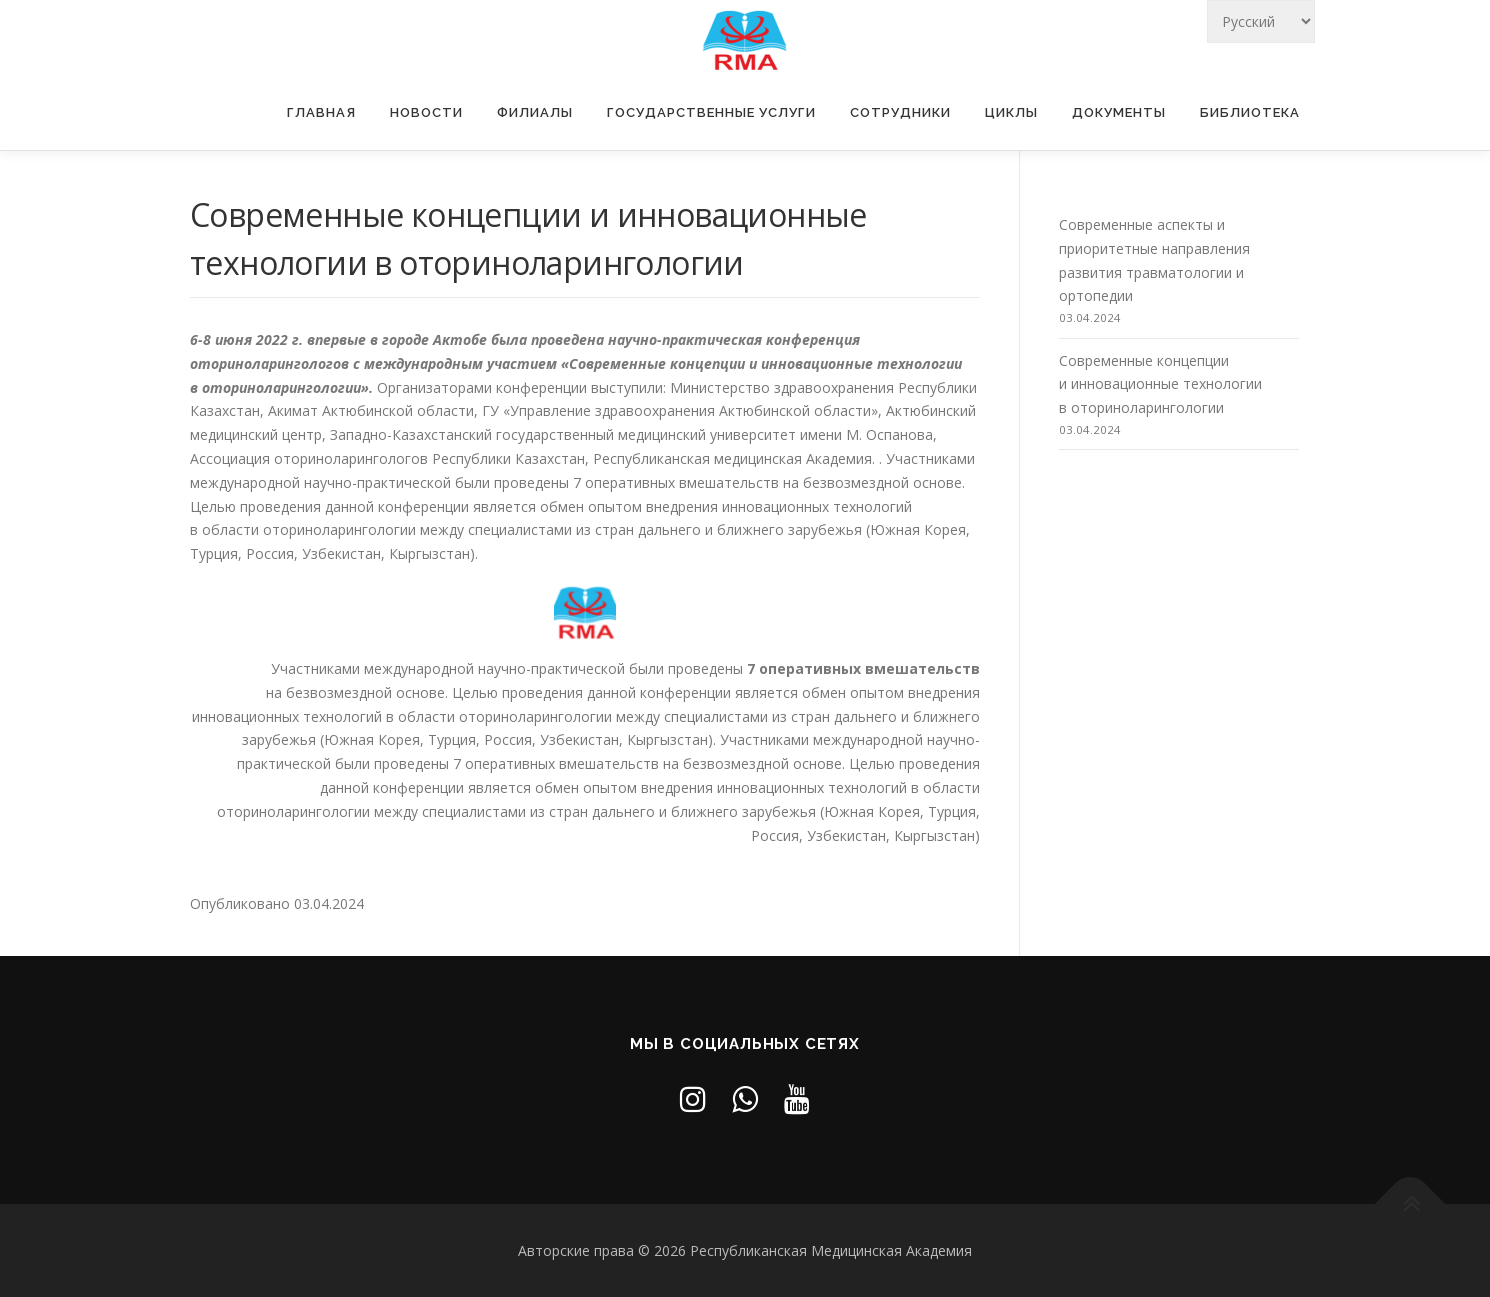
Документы (1119, 112)
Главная (321, 112)
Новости (426, 112)
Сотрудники (900, 112)
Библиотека (1250, 112)
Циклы (1011, 112)
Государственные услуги (711, 112)
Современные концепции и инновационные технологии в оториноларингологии (1160, 384)
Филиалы (535, 112)
